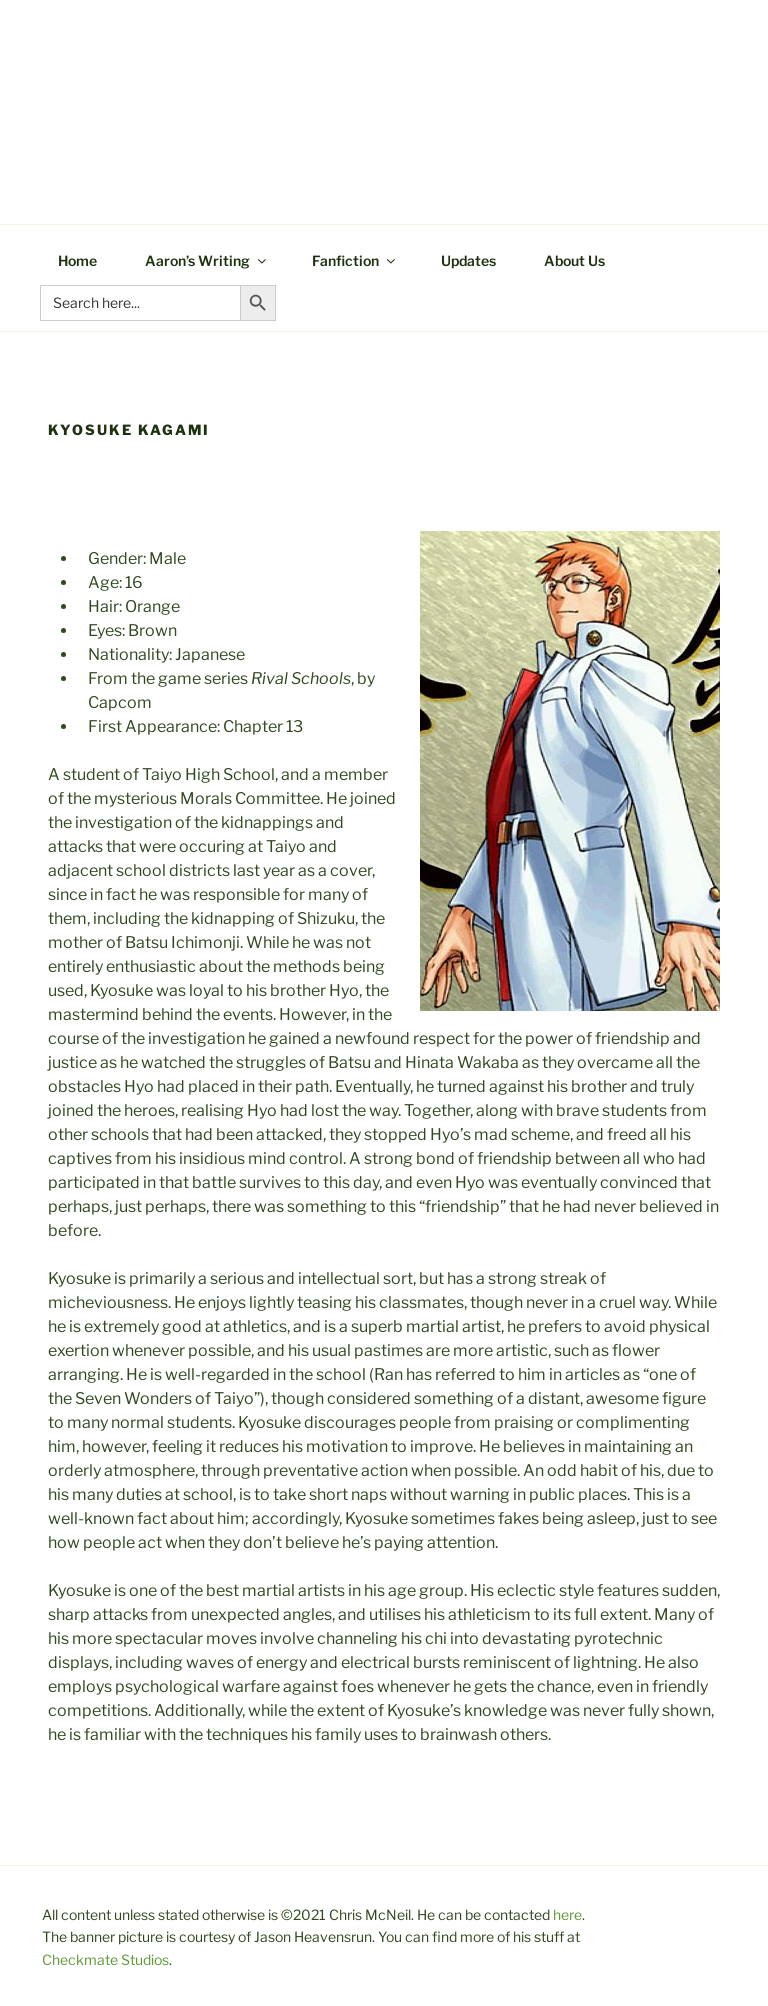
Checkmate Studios (105, 1959)
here (567, 1914)
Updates (468, 260)
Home (77, 260)
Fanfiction (355, 260)
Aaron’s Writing (207, 260)
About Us (574, 260)
